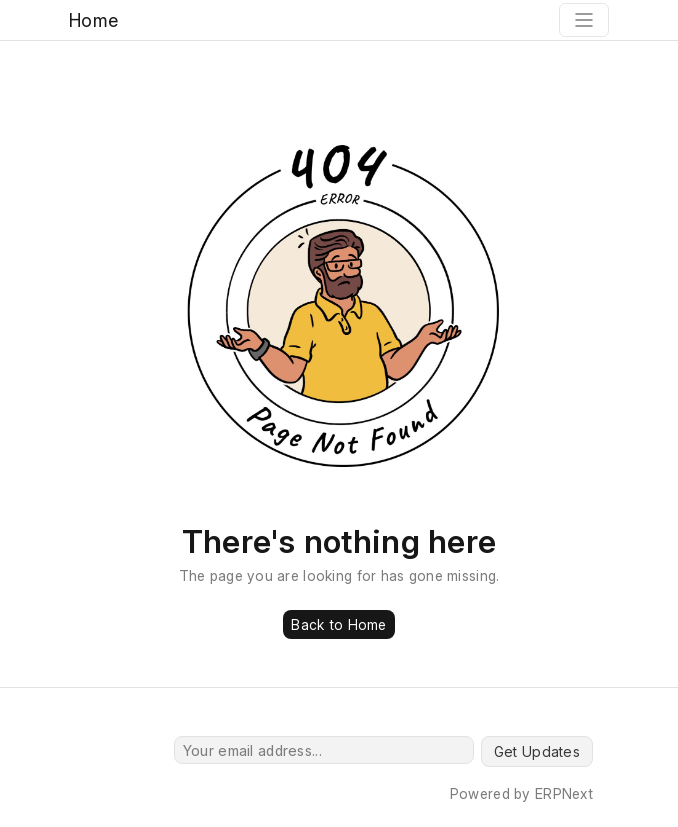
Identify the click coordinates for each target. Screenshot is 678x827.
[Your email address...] (324, 750)
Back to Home (338, 624)
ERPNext (564, 793)
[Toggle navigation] (584, 20)
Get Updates (537, 751)
